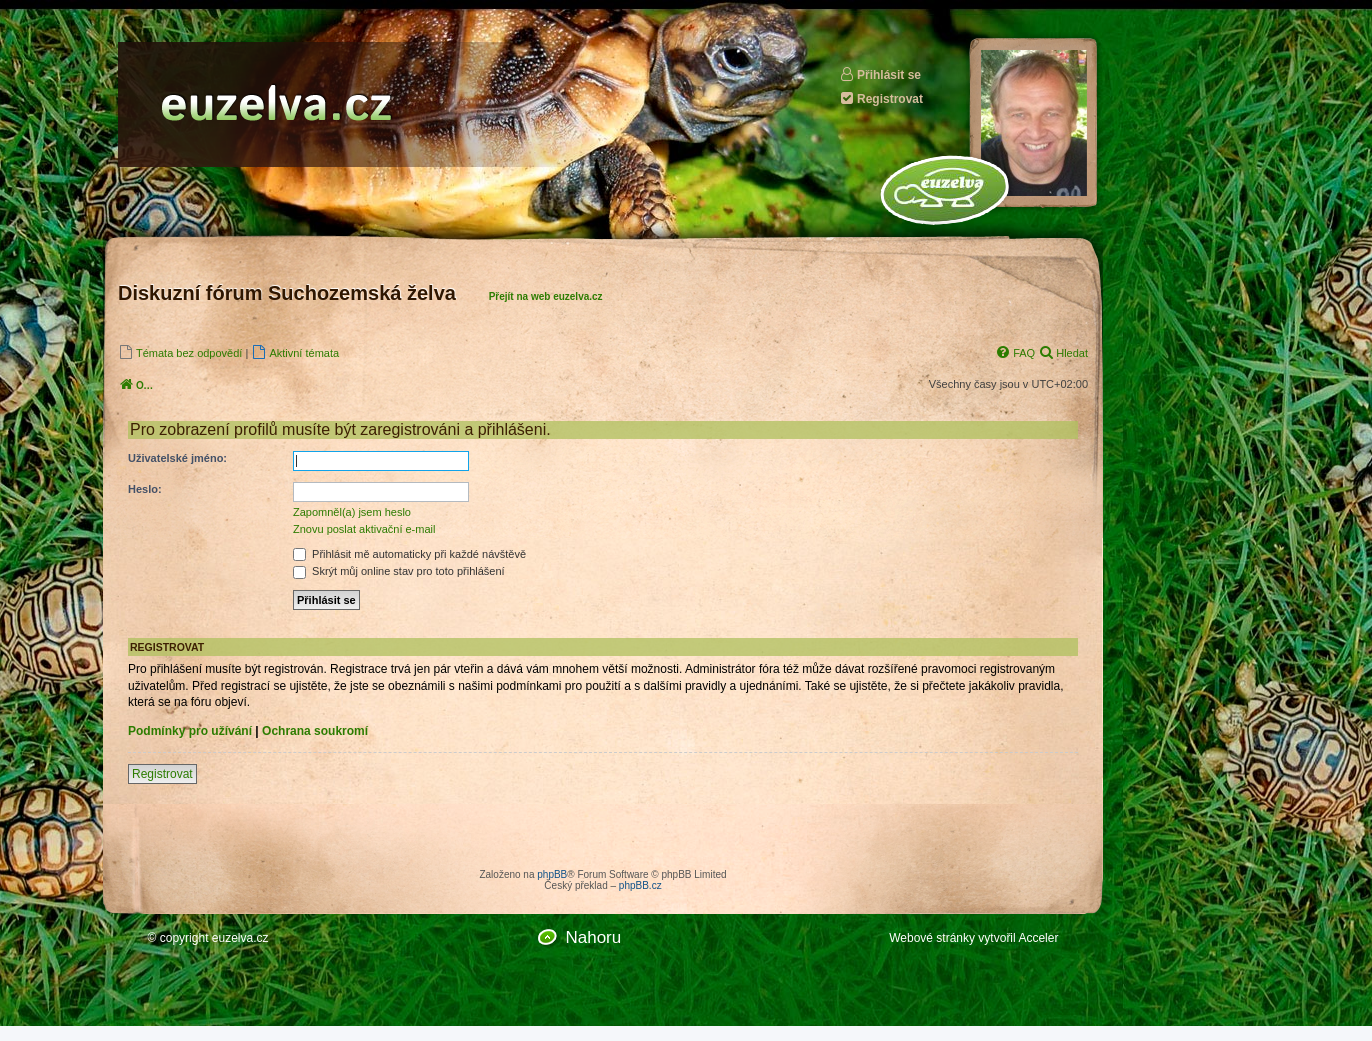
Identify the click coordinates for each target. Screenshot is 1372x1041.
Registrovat (881, 98)
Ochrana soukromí (315, 731)
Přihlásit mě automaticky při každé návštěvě (409, 554)
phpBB (552, 874)
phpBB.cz (640, 885)
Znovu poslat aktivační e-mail (364, 529)
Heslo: (145, 489)
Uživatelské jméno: (177, 458)
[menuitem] (180, 352)
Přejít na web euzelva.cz (546, 296)
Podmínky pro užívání (190, 731)
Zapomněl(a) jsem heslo (352, 512)
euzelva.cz (240, 938)
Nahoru (593, 937)
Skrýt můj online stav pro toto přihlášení (399, 571)
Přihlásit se (880, 74)
